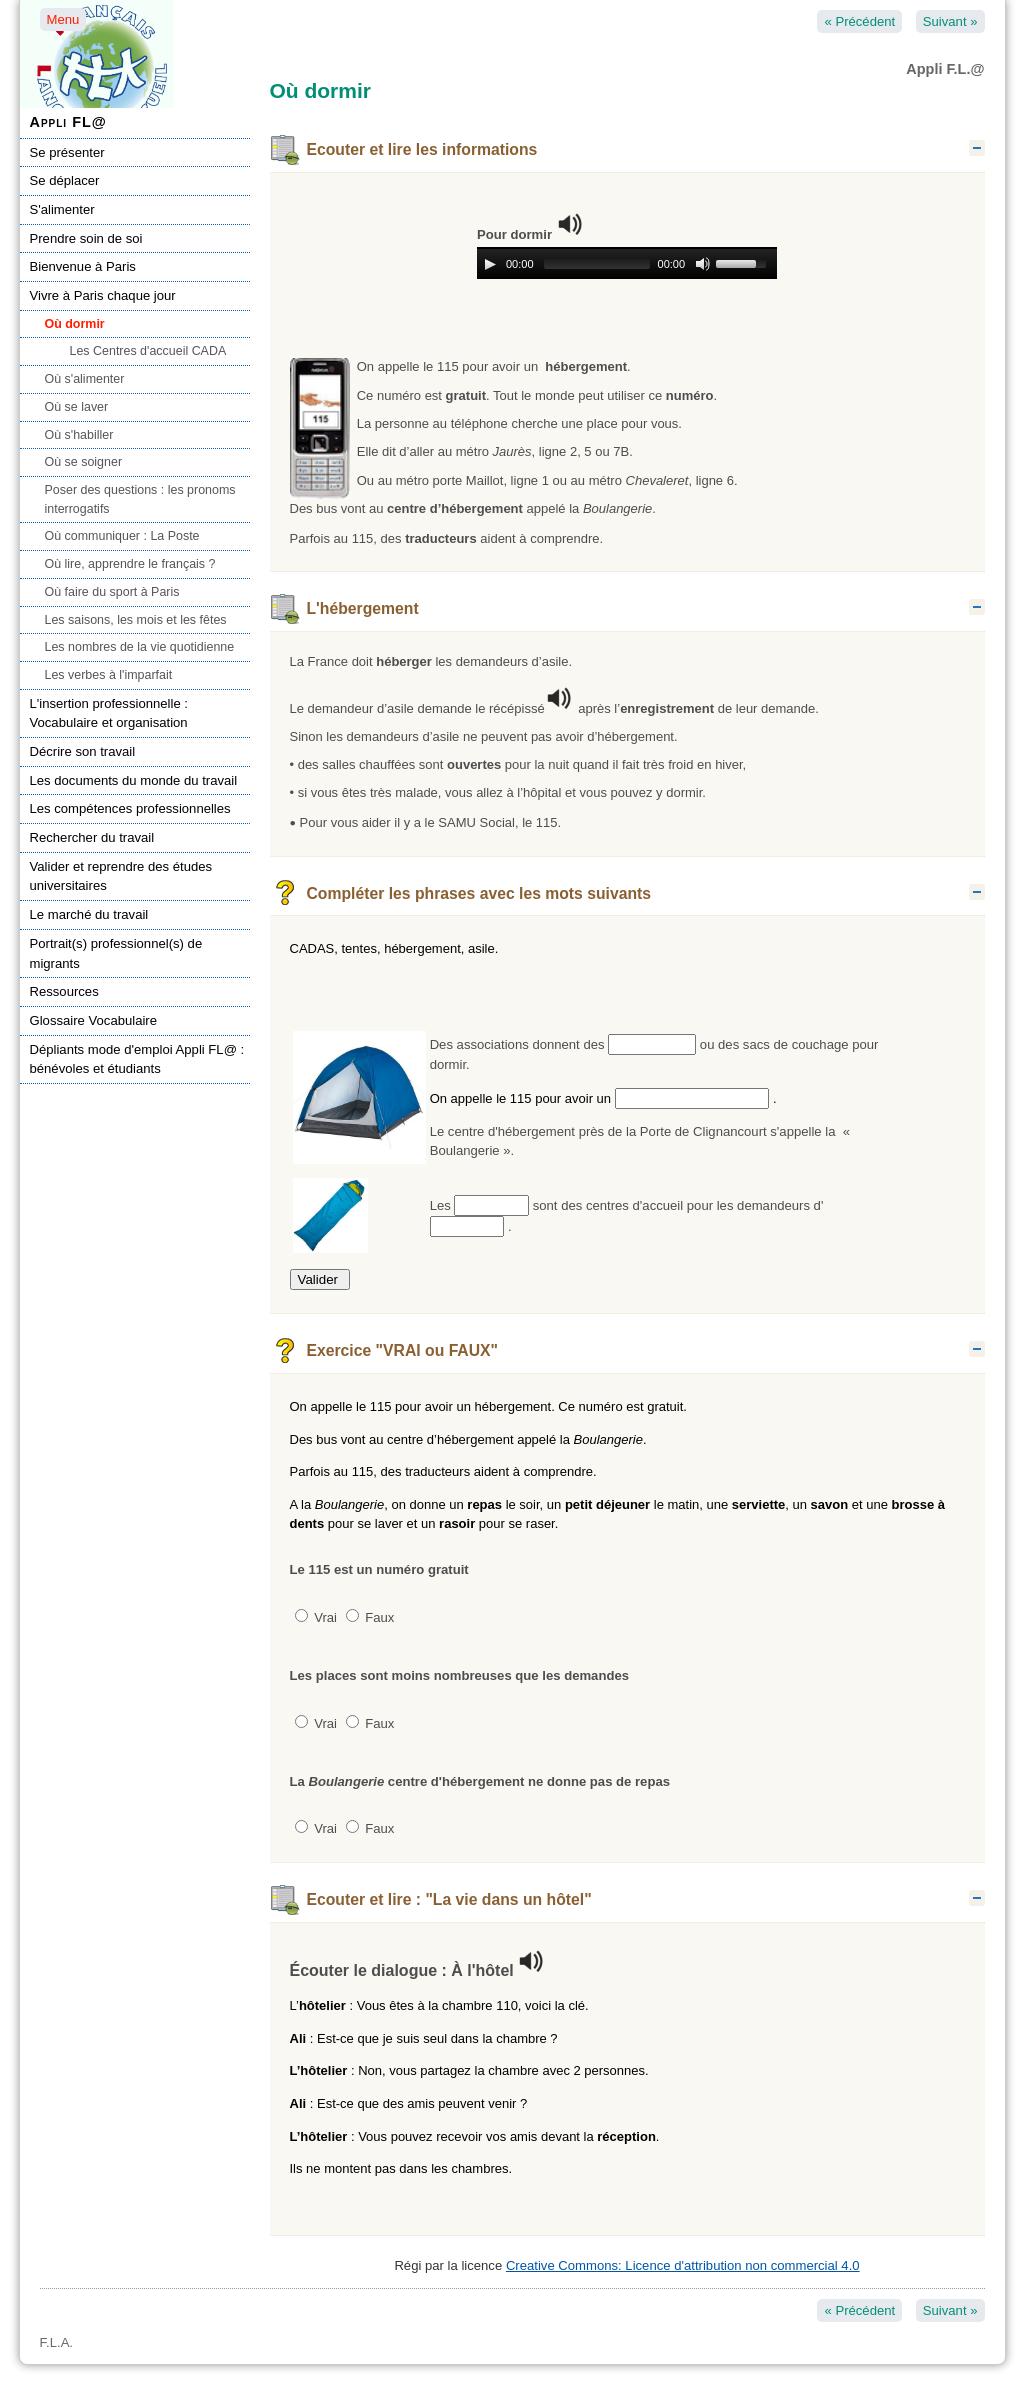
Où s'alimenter (85, 379)
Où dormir (75, 324)
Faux (370, 1617)
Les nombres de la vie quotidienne (140, 647)
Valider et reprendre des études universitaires (121, 876)
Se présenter (67, 152)
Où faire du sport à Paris (112, 592)
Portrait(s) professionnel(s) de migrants (116, 953)
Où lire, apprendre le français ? (130, 564)
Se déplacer (65, 180)
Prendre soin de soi (86, 238)
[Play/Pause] (490, 264)
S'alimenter (62, 209)
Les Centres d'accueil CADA (148, 351)
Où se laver (77, 407)
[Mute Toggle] (703, 264)
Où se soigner (84, 462)
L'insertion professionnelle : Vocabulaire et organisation (109, 713)
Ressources (64, 991)
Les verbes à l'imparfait (109, 675)
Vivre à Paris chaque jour (103, 295)
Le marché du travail (89, 914)
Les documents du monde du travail (134, 780)
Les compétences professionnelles (130, 808)
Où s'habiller (79, 435)
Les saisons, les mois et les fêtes (136, 620)
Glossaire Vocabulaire (94, 1020)
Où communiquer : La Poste (122, 536)
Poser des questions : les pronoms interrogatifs (140, 499)
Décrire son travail (83, 751)
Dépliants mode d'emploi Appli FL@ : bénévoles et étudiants (137, 1059)
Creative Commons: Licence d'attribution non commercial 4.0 (683, 2265)
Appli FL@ (68, 122)
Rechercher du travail (92, 837)
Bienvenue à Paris (83, 266)
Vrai (316, 1617)
